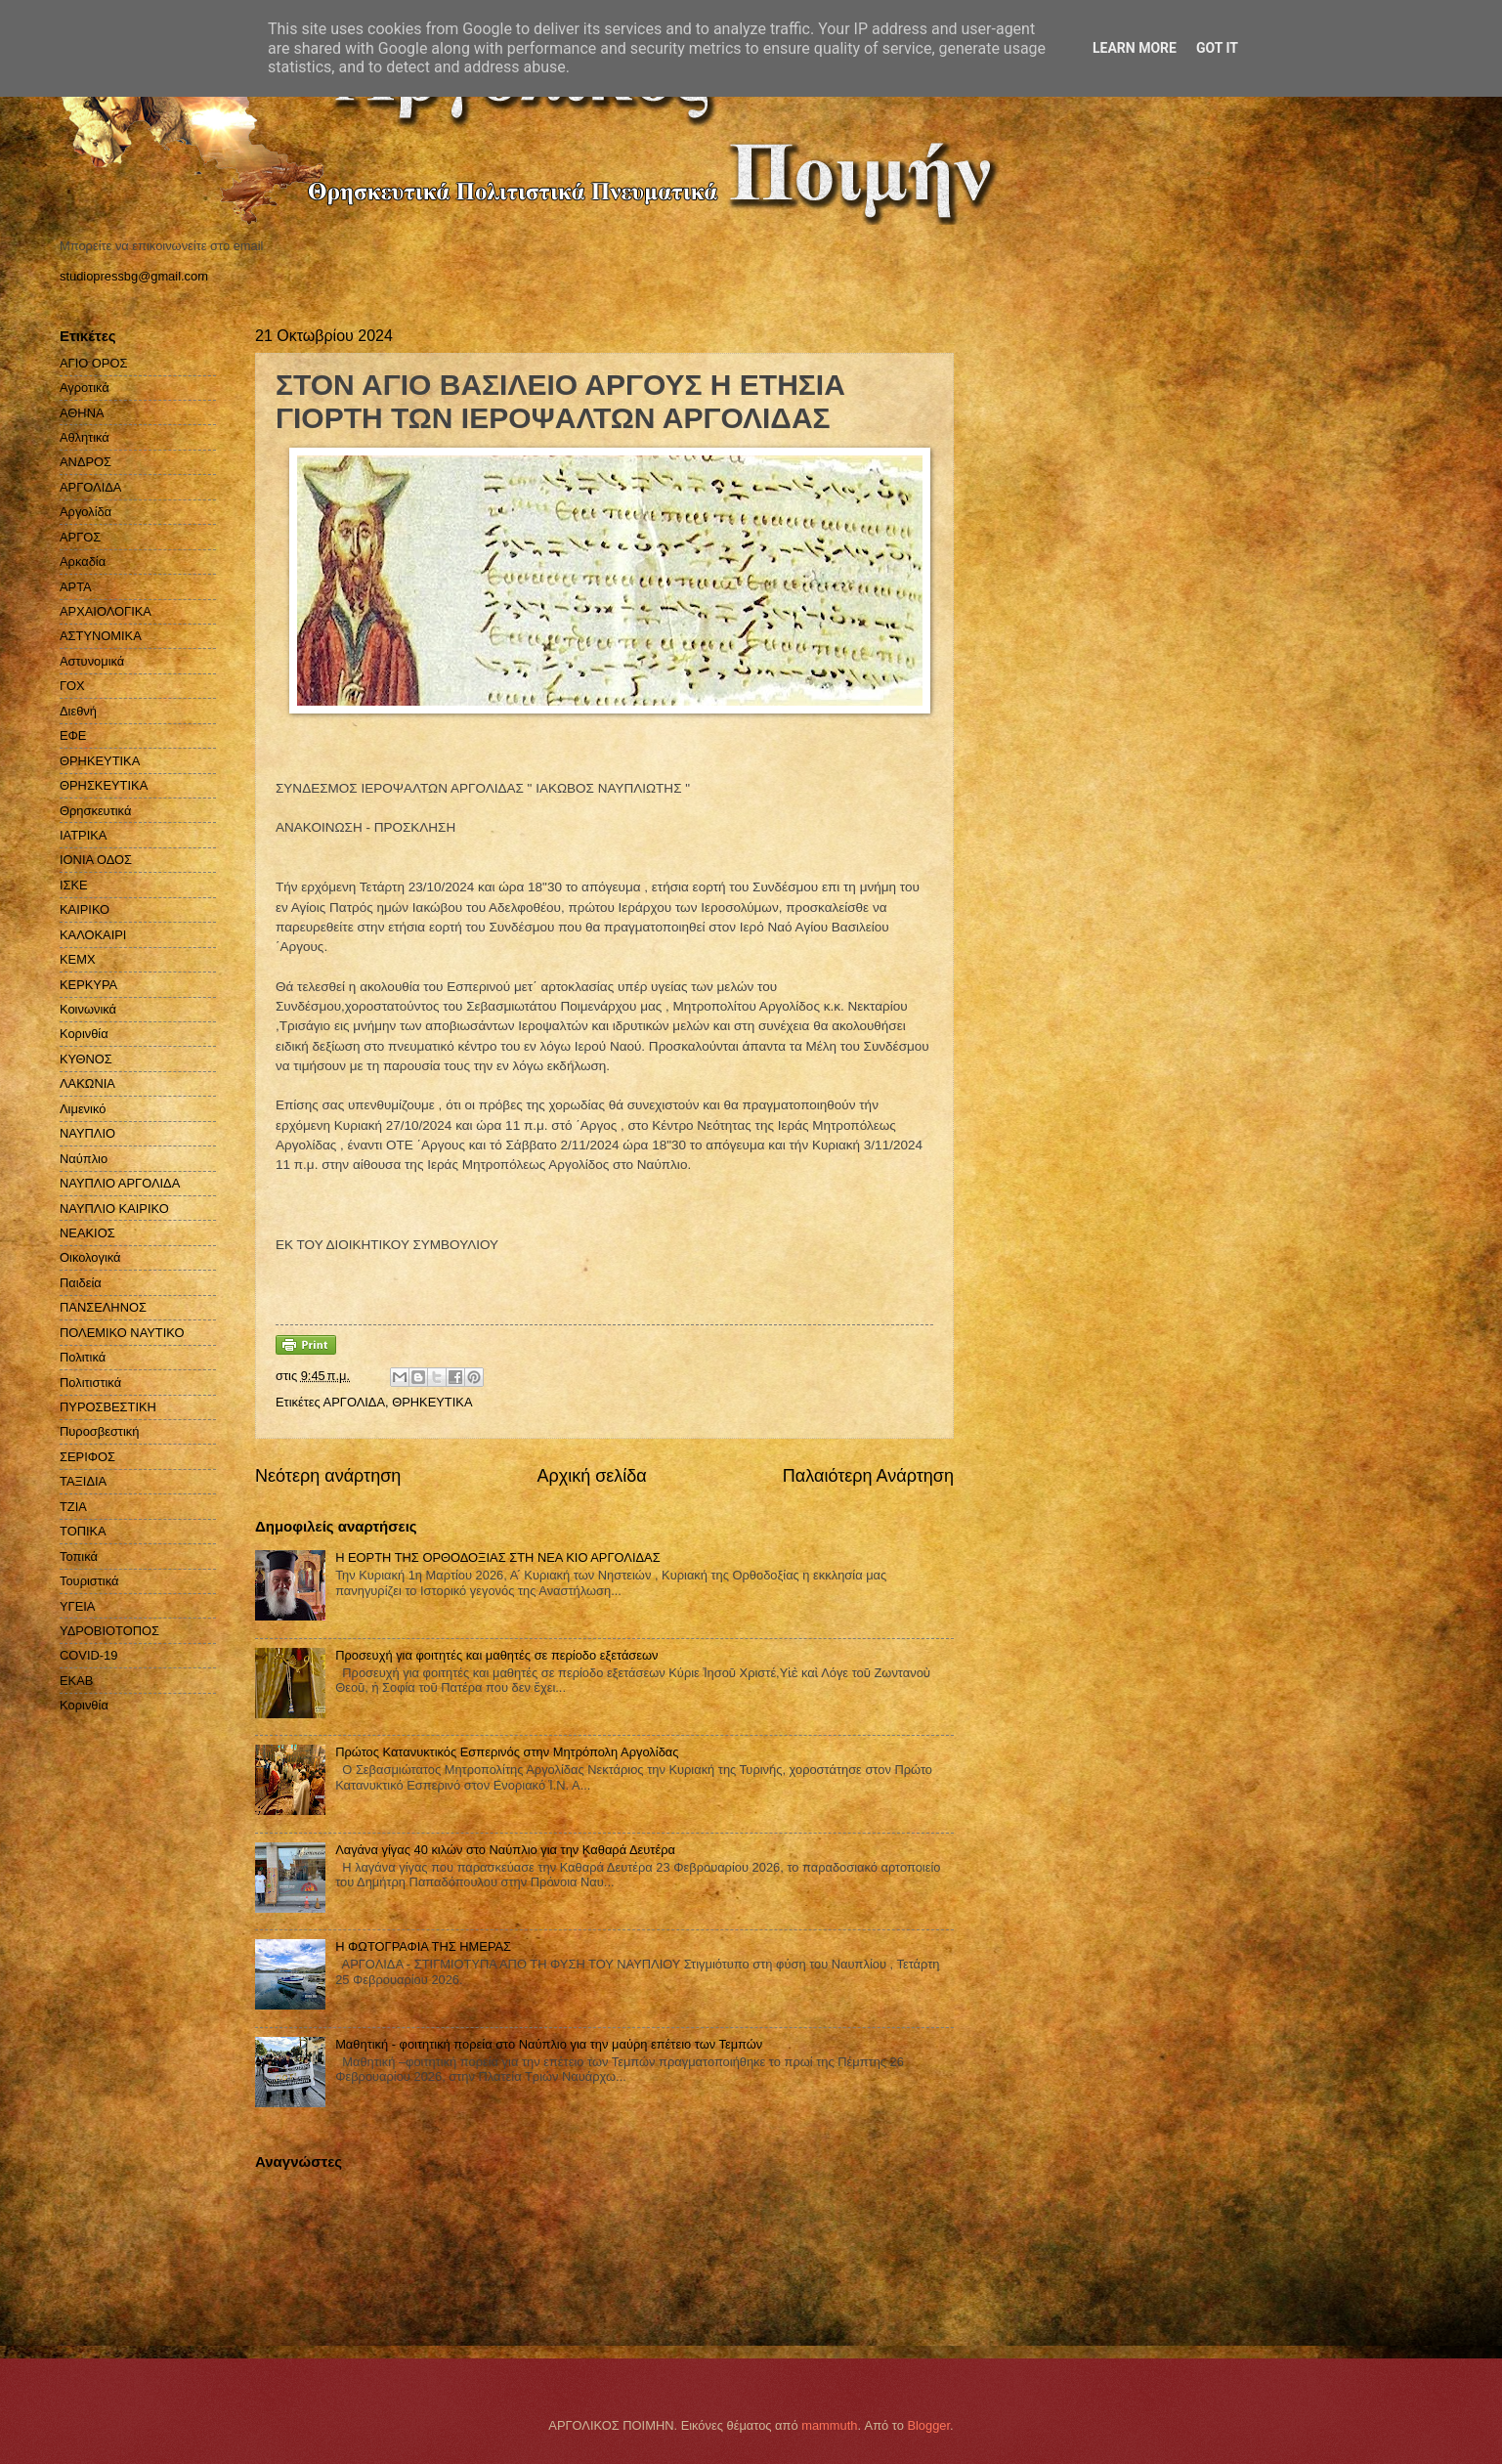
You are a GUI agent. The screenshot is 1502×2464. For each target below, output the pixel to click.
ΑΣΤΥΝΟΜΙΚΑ (101, 635)
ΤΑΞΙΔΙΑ (83, 1481)
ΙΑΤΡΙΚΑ (83, 835)
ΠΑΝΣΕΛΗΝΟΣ (103, 1307)
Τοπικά (79, 1556)
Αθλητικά (84, 437)
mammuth (829, 2425)
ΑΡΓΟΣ (80, 537)
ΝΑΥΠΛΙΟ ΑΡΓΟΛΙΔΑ (120, 1183)
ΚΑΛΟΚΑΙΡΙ (93, 935)
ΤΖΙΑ (73, 1506)
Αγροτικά (84, 387)
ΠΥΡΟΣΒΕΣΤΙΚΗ (108, 1407)
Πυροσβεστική (99, 1431)
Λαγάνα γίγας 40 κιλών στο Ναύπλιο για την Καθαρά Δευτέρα (505, 1849)
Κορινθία (84, 1033)
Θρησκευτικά (95, 810)
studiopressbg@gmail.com (134, 276)
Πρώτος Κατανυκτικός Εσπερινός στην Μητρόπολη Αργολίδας (506, 1752)
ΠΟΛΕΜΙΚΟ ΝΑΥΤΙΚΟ (122, 1332)
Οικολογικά (90, 1257)
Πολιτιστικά (90, 1382)
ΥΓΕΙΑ (77, 1606)
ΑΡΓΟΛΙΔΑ (354, 1402)
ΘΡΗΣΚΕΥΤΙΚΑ (104, 785)
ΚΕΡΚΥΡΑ (88, 984)
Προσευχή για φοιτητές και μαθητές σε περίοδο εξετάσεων (496, 1655)
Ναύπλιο (83, 1158)
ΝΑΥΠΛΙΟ (87, 1133)
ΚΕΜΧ (78, 959)
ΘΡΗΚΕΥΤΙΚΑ (432, 1402)
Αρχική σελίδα (591, 1476)
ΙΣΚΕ (74, 885)
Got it (1217, 48)
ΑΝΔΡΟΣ (85, 461)
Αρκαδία (83, 561)
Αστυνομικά (92, 661)
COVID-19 (88, 1655)
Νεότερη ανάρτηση (328, 1476)
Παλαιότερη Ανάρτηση (868, 1476)
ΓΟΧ (72, 685)
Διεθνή (78, 711)
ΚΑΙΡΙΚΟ (84, 909)
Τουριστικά (89, 1581)
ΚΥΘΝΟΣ (86, 1059)
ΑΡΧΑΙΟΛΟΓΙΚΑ (105, 611)
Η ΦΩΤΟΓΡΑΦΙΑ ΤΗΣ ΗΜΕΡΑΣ (423, 1946)
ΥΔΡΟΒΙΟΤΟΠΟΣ (109, 1630)
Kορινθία (84, 1705)
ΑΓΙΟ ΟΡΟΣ (93, 363)
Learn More (1135, 48)
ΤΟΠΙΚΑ (83, 1531)
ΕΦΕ (73, 735)
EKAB (76, 1680)
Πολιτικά (83, 1357)
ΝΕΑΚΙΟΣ (87, 1233)
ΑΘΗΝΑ (82, 413)
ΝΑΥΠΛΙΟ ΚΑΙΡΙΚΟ (114, 1208)
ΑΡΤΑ (76, 587)
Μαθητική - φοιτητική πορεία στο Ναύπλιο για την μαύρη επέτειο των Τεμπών (548, 2044)
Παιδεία (81, 1282)
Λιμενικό (83, 1109)
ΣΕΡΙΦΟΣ (87, 1456)
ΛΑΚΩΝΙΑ (87, 1083)
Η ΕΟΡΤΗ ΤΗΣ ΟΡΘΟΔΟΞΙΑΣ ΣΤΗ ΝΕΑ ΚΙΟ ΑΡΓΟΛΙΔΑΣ (498, 1557)
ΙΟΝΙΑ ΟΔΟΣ (96, 859)
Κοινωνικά (88, 1009)
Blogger (928, 2425)
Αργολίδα (85, 511)
